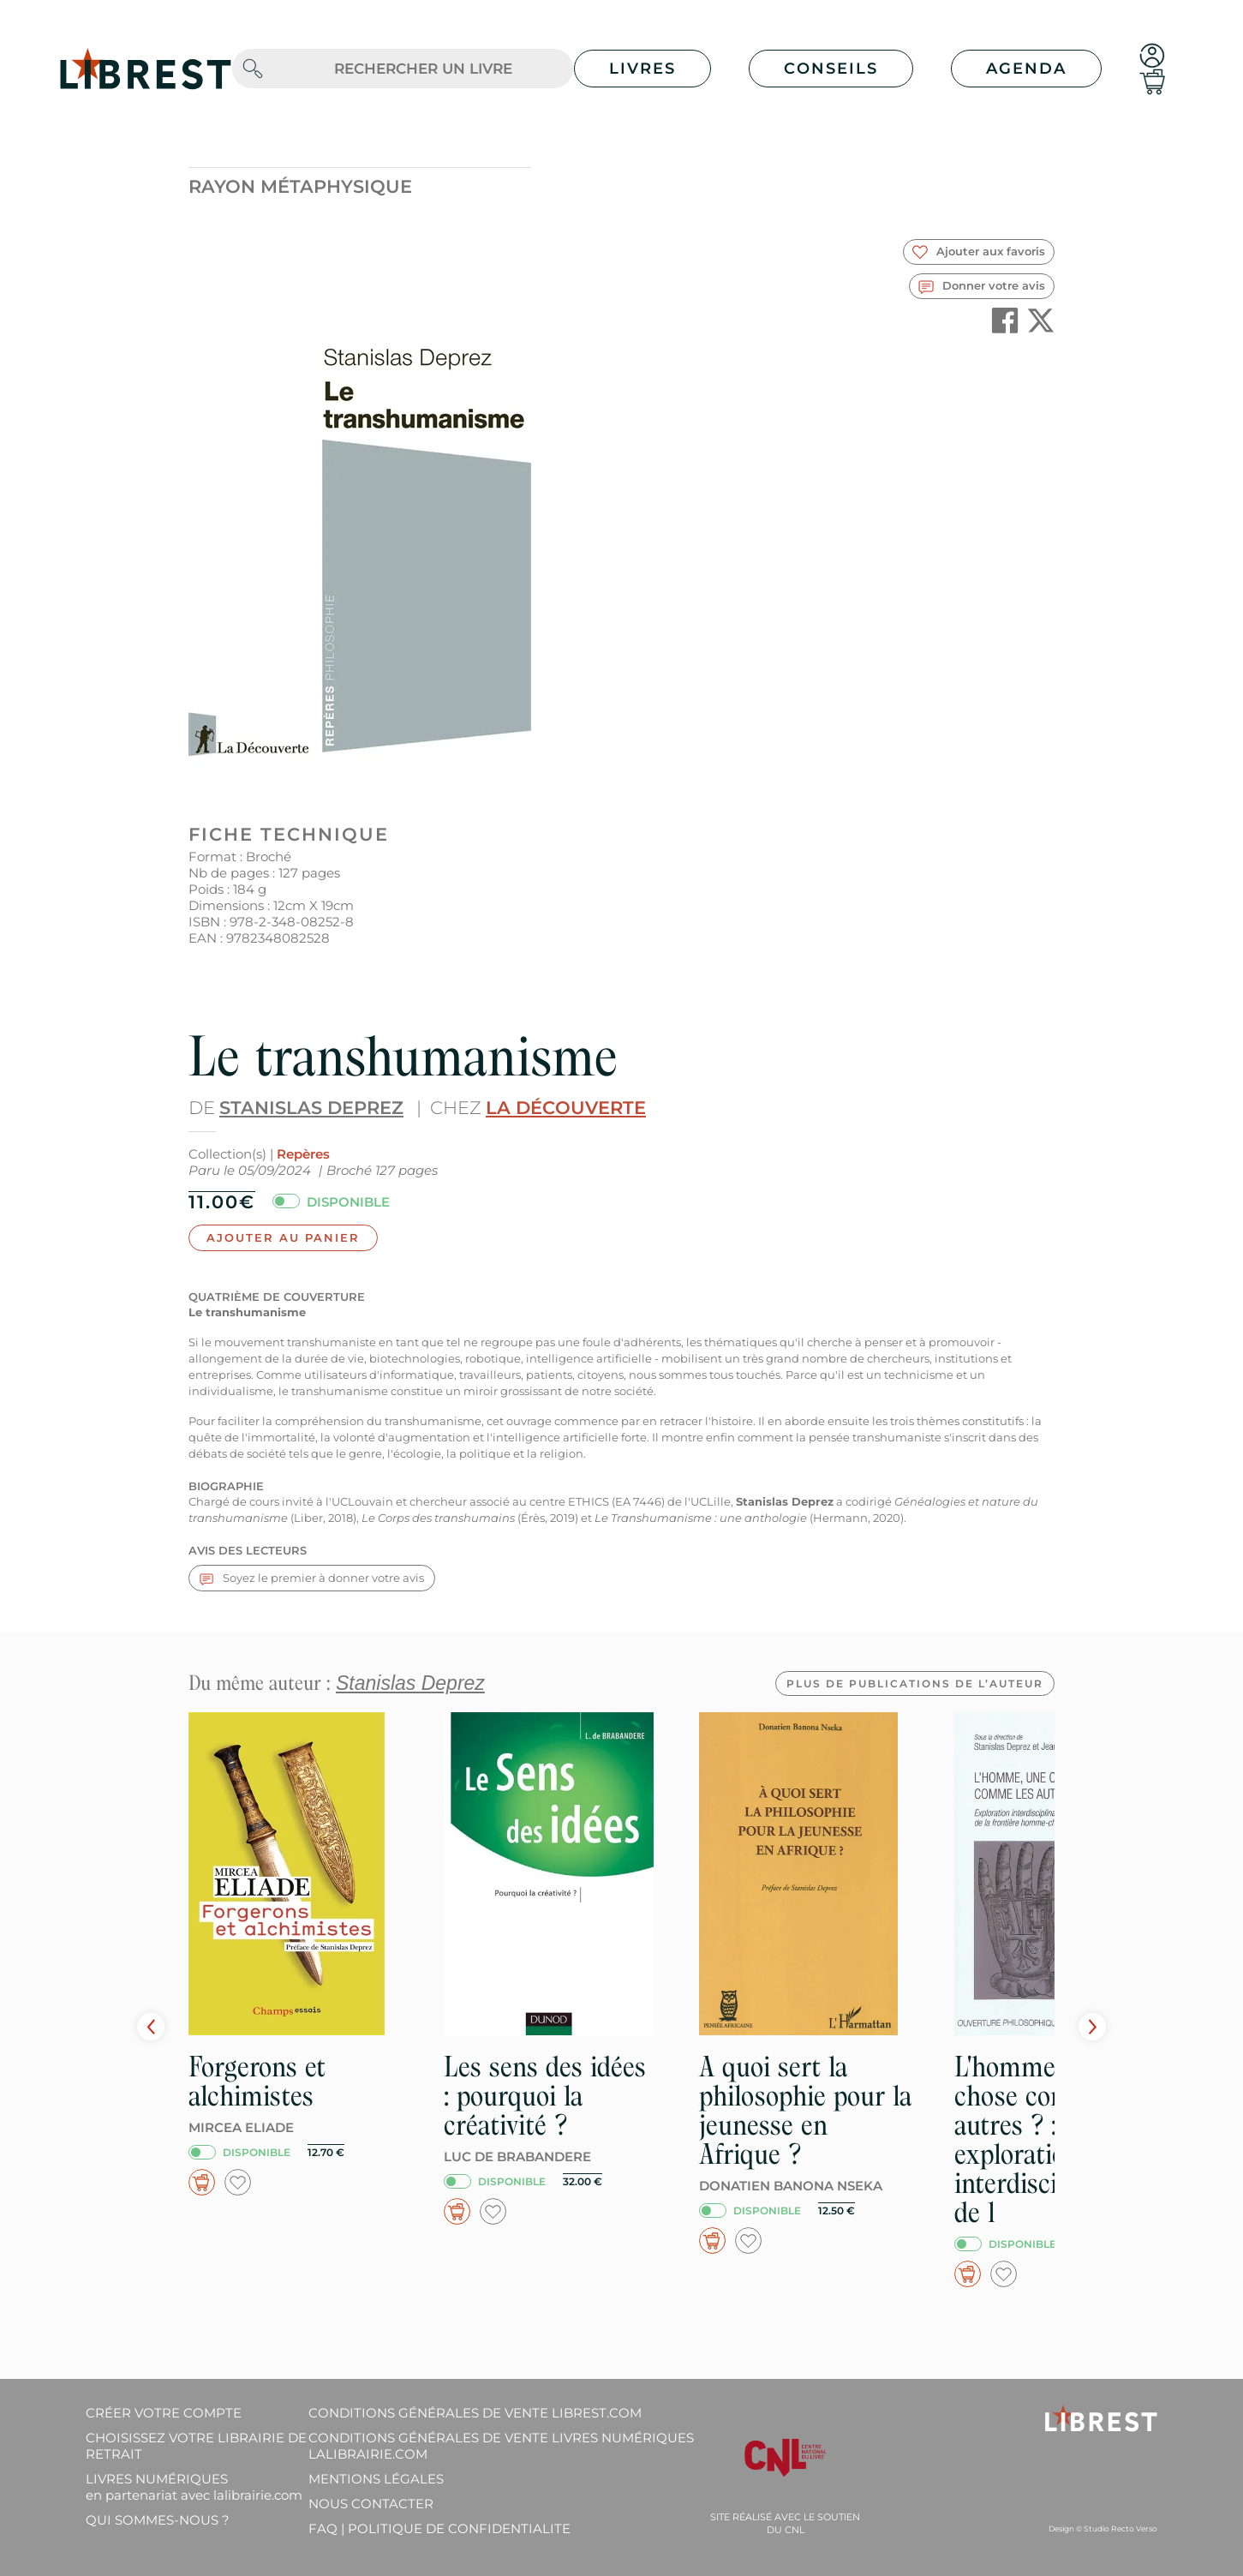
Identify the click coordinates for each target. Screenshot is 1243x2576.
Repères (303, 1154)
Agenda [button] (1026, 68)
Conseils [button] (831, 68)
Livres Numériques (194, 2487)
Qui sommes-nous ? (158, 2520)
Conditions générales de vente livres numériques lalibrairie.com (501, 2445)
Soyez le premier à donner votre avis (312, 1578)
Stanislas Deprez (311, 1107)
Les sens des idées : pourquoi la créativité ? (545, 2096)
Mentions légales (376, 2479)
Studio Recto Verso (1120, 2528)
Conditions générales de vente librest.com (475, 2413)
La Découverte (566, 1107)
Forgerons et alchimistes (257, 2081)
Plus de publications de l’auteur (914, 1683)
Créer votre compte (164, 2413)
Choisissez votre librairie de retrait (196, 2445)
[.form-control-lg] (423, 69)
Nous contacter (370, 2503)
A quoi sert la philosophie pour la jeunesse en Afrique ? (805, 2110)
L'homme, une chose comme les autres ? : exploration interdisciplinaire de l (1049, 2139)
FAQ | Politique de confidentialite (439, 2528)
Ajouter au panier (283, 1237)
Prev (150, 2026)
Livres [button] (642, 68)
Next (1092, 2026)
